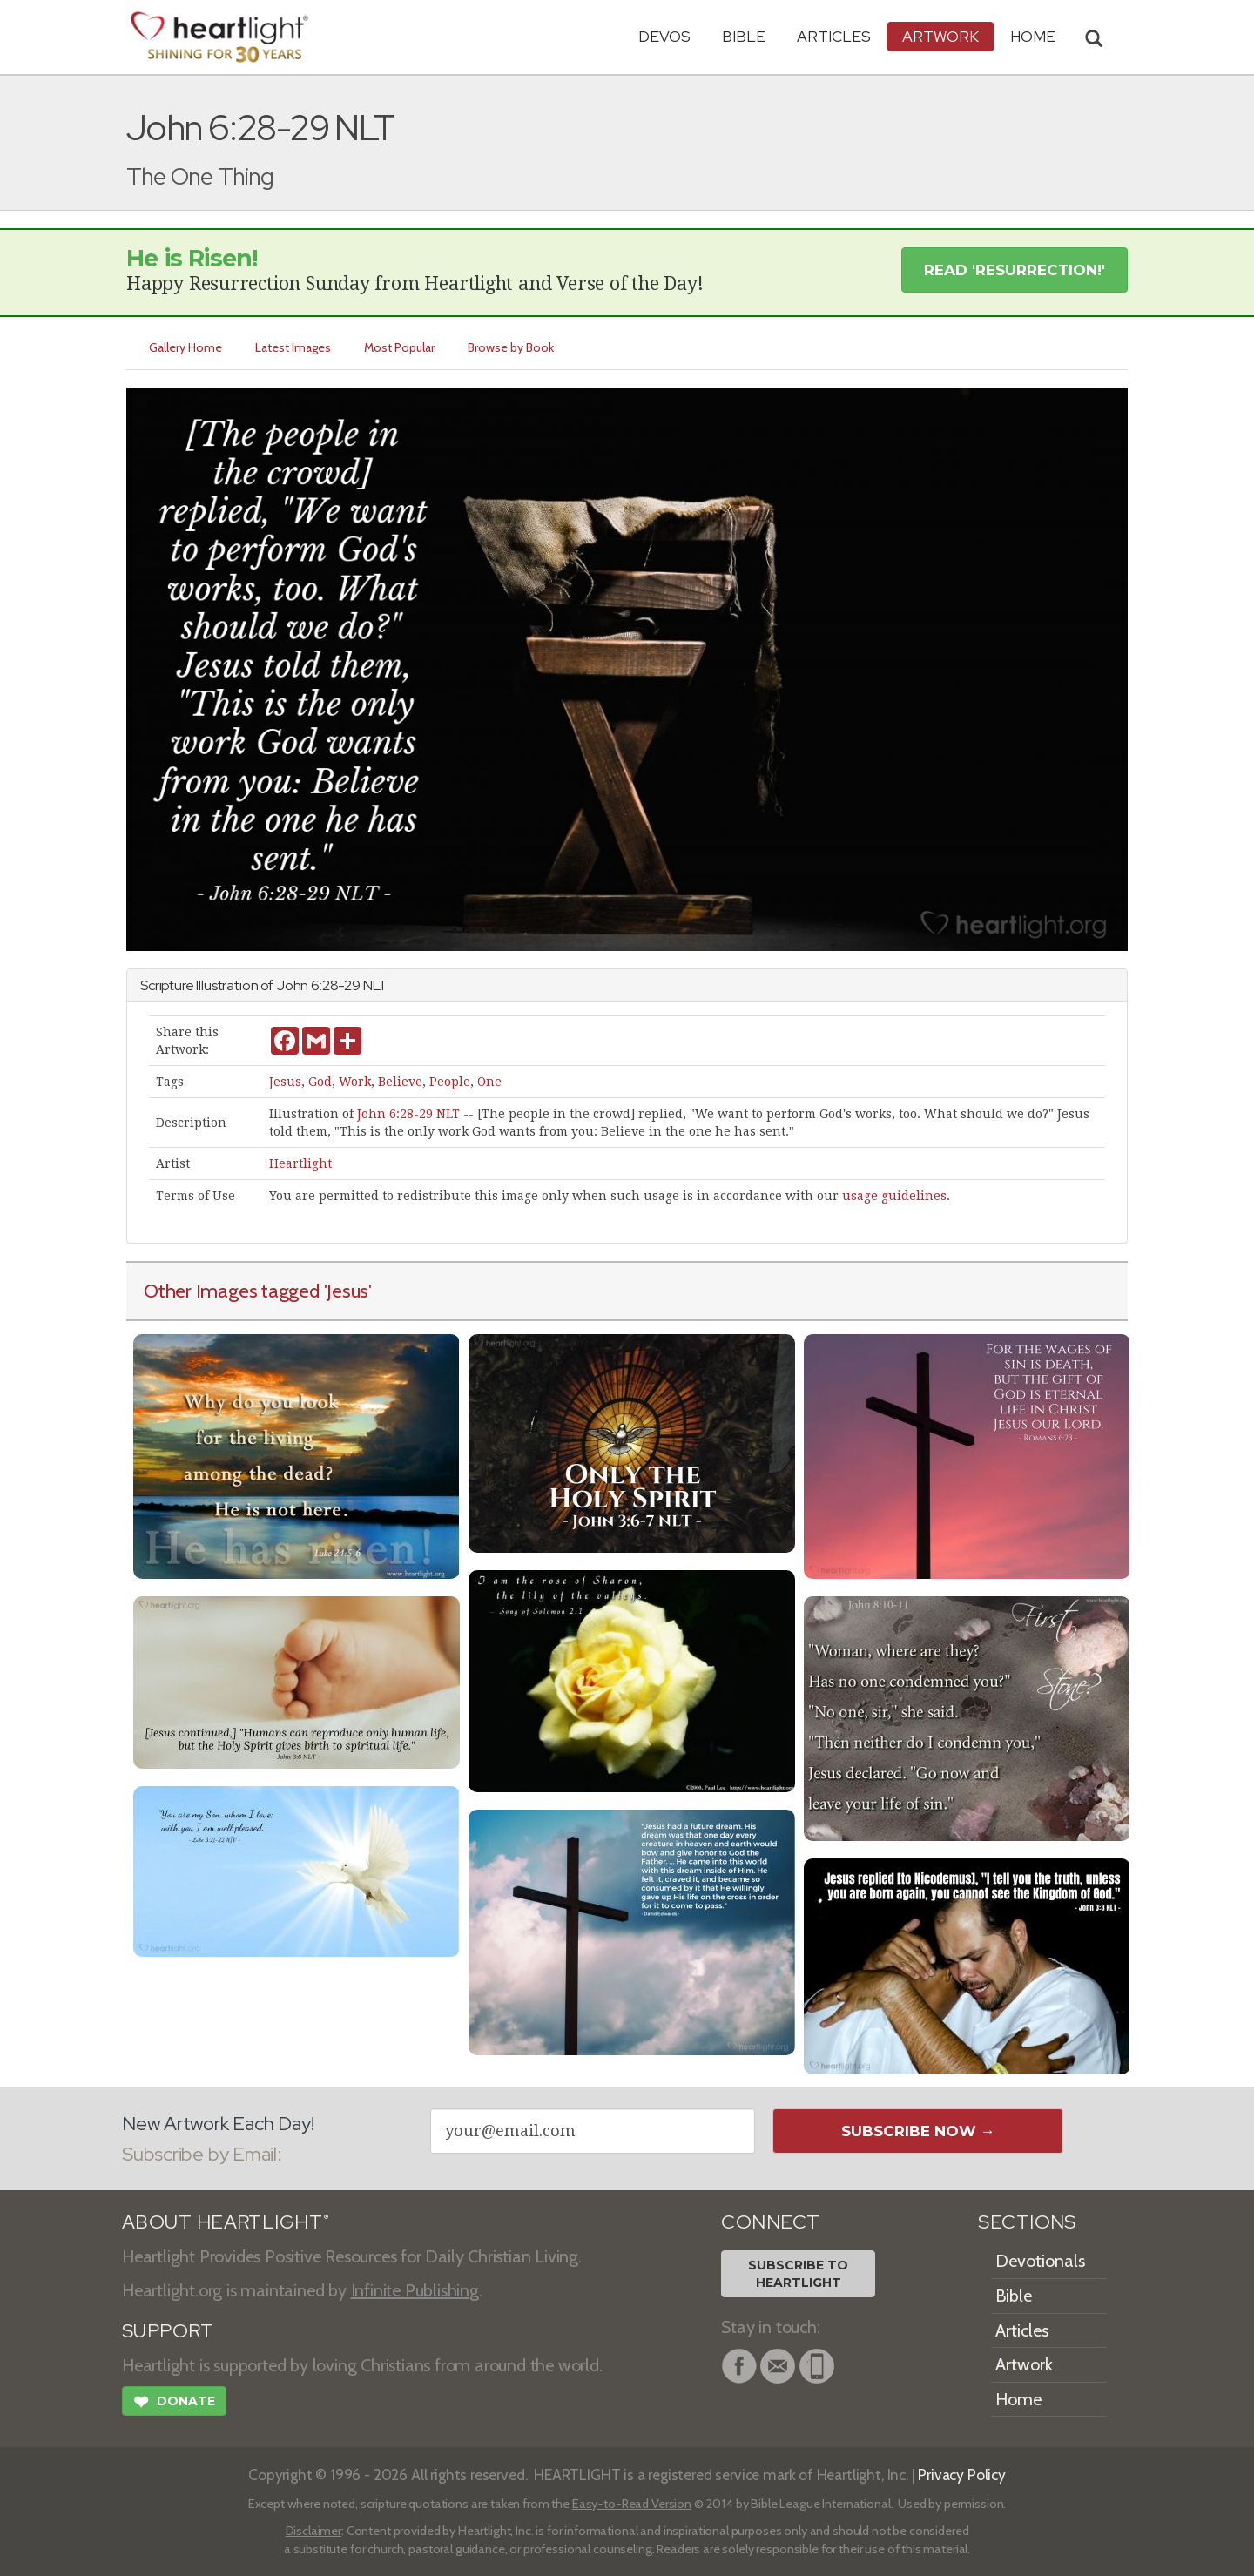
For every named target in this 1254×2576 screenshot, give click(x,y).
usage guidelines (894, 1196)
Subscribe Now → (918, 2131)
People (449, 1082)
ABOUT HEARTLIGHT (225, 2222)
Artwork (940, 36)
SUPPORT (167, 2330)
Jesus (285, 1082)
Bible (743, 36)
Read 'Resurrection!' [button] (1014, 270)
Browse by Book (511, 347)
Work (355, 1082)
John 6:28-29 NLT (408, 1114)
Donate (174, 2403)
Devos (664, 36)
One (489, 1082)
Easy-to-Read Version (631, 2504)
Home (1018, 2399)
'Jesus (346, 1290)
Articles (834, 36)
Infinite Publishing (415, 2290)
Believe (400, 1082)
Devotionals (1040, 2260)
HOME (1032, 36)
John (292, 985)
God (320, 1082)
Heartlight (300, 1163)
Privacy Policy (962, 2474)
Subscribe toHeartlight (798, 2273)
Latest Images (293, 347)
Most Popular (399, 347)
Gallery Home (185, 347)
